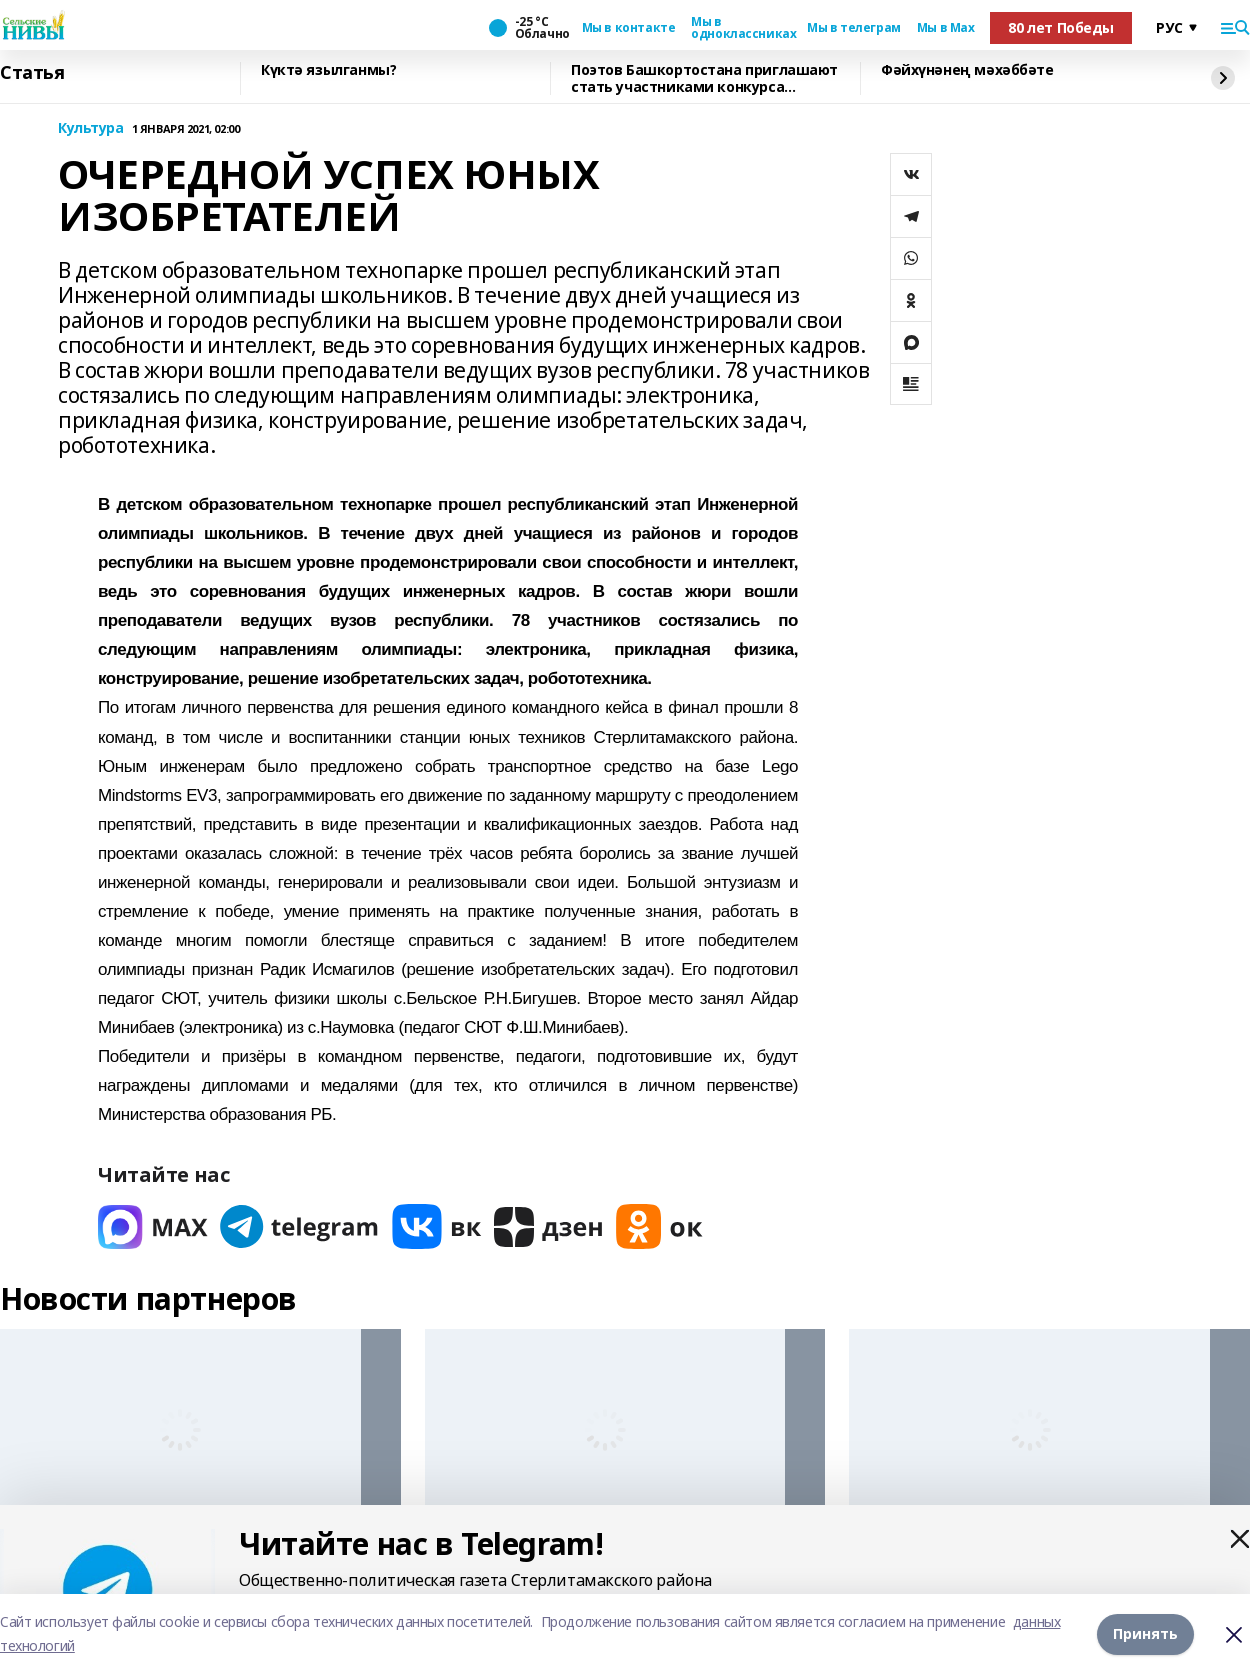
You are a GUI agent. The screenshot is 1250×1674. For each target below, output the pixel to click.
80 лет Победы (1061, 27)
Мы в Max (946, 28)
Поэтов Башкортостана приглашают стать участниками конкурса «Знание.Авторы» (704, 78)
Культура (91, 128)
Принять (1145, 1633)
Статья (32, 73)
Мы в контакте (629, 28)
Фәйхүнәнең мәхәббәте (967, 70)
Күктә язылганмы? (328, 70)
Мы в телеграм (854, 28)
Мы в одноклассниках (741, 28)
